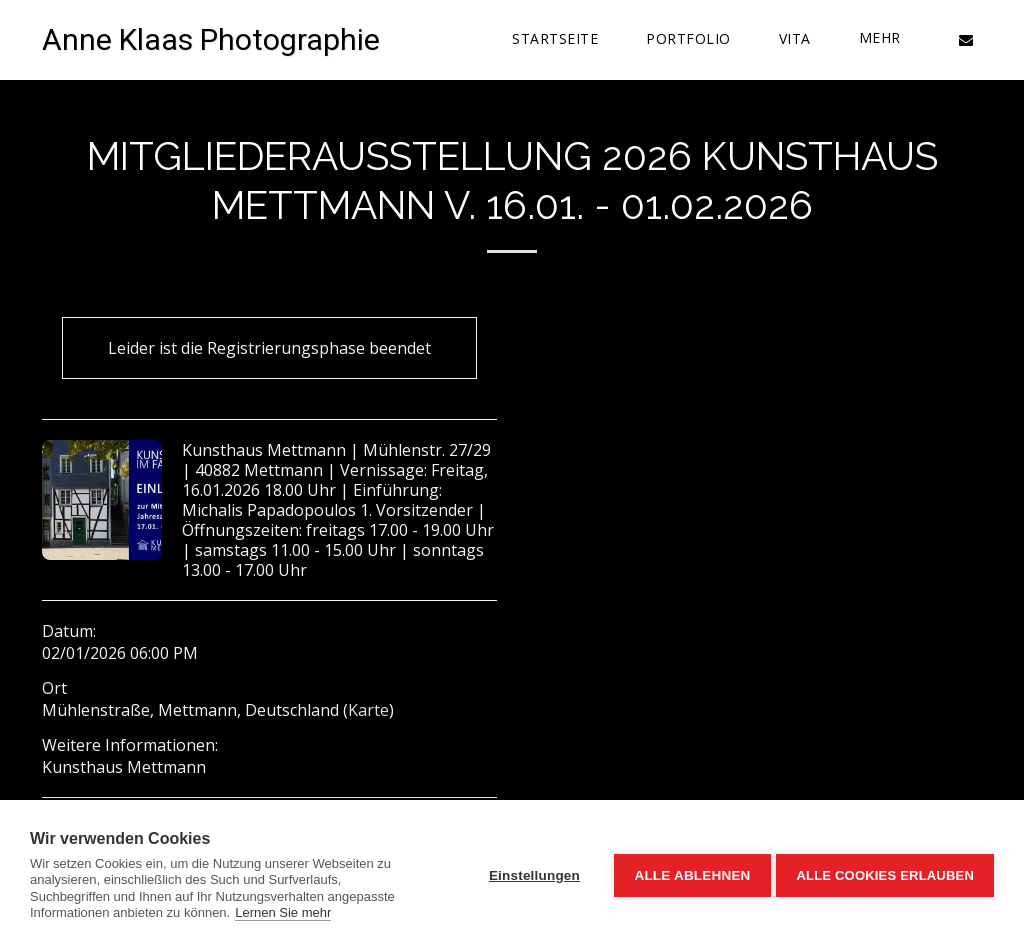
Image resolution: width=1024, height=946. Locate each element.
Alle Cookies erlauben (885, 873)
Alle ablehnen (688, 873)
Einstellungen (530, 873)
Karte (368, 710)
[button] (966, 39)
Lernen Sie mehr (283, 912)
